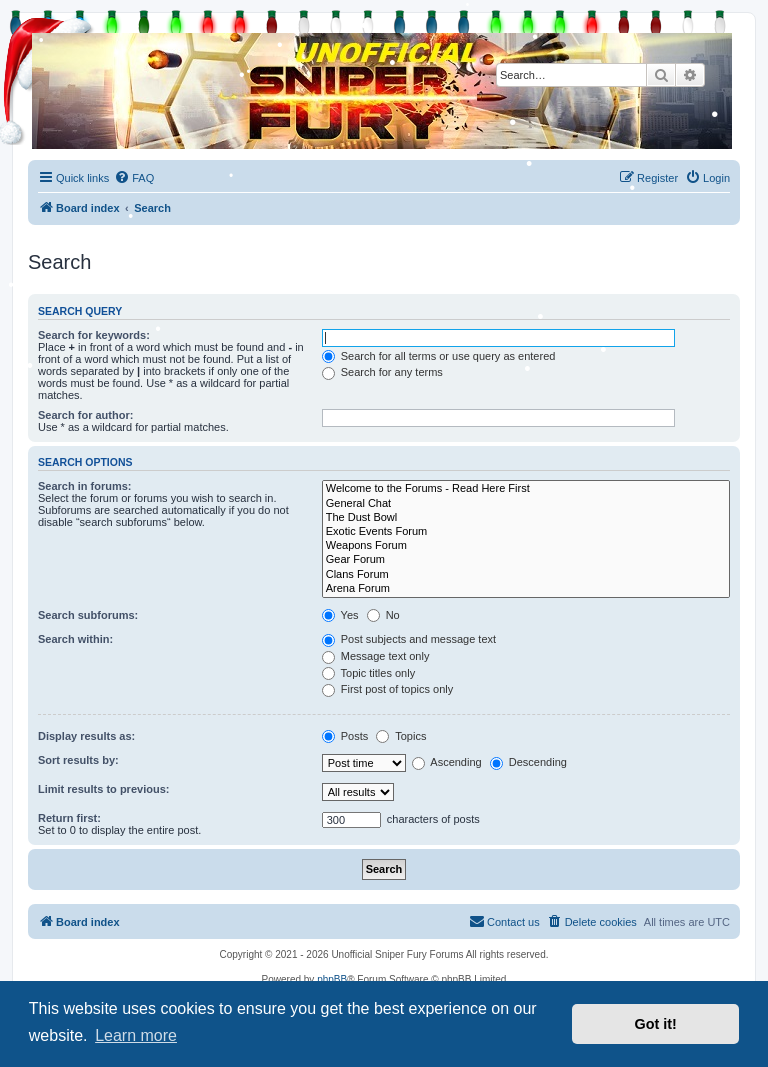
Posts (345, 736)
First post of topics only (388, 689)
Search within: (75, 639)
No (383, 615)
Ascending (447, 762)
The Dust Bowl (526, 518)
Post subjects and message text (409, 639)
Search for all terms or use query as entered (439, 356)
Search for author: (85, 415)
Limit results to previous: (103, 789)
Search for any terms (382, 372)
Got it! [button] (656, 1024)
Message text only (376, 656)
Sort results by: (78, 760)
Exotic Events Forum (526, 532)
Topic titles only (368, 673)
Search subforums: (88, 615)
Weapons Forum (526, 546)
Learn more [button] (136, 1035)
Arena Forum (526, 589)
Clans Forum (526, 575)
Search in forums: (85, 486)
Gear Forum (526, 560)
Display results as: (86, 736)
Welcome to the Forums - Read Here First (526, 489)
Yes (340, 615)
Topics (401, 736)
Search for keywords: (94, 335)
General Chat (526, 504)
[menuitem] (134, 178)
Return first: (69, 818)
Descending (528, 762)
